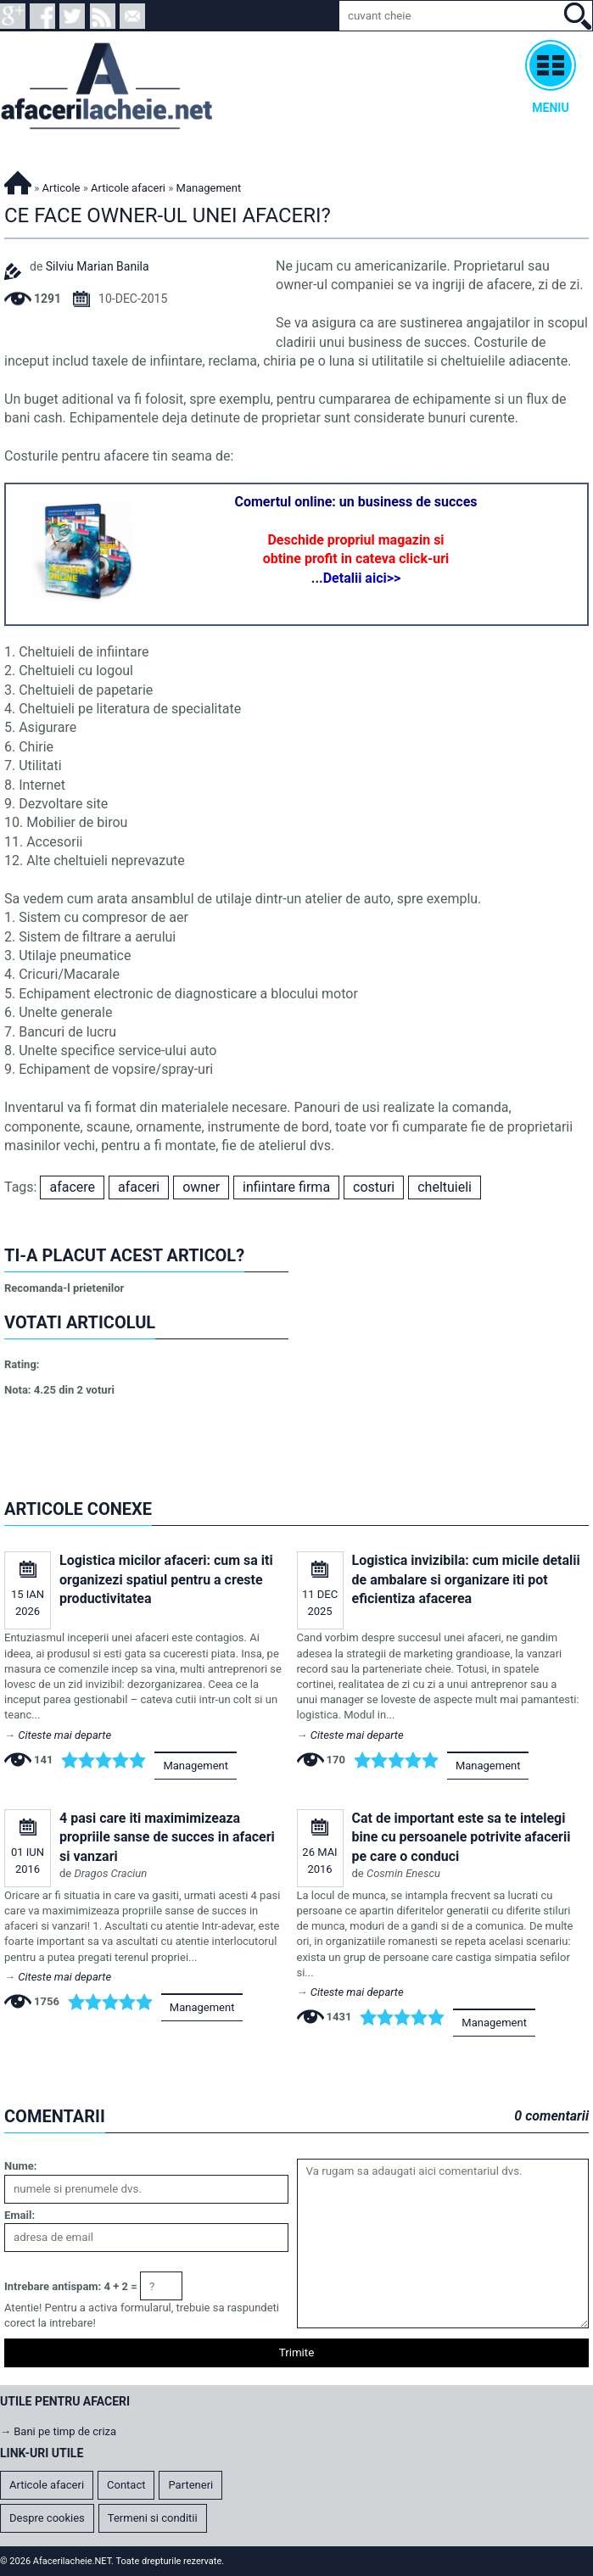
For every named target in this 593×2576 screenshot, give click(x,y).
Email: (19, 2215)
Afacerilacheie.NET (17, 180)
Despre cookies (47, 2518)
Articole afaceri (128, 188)
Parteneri (190, 2484)
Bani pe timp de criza (65, 2431)
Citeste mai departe (64, 1735)
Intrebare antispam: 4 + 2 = (70, 2286)
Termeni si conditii (153, 2518)
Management (195, 1765)
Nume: (20, 2166)
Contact (126, 2484)
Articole (61, 188)
